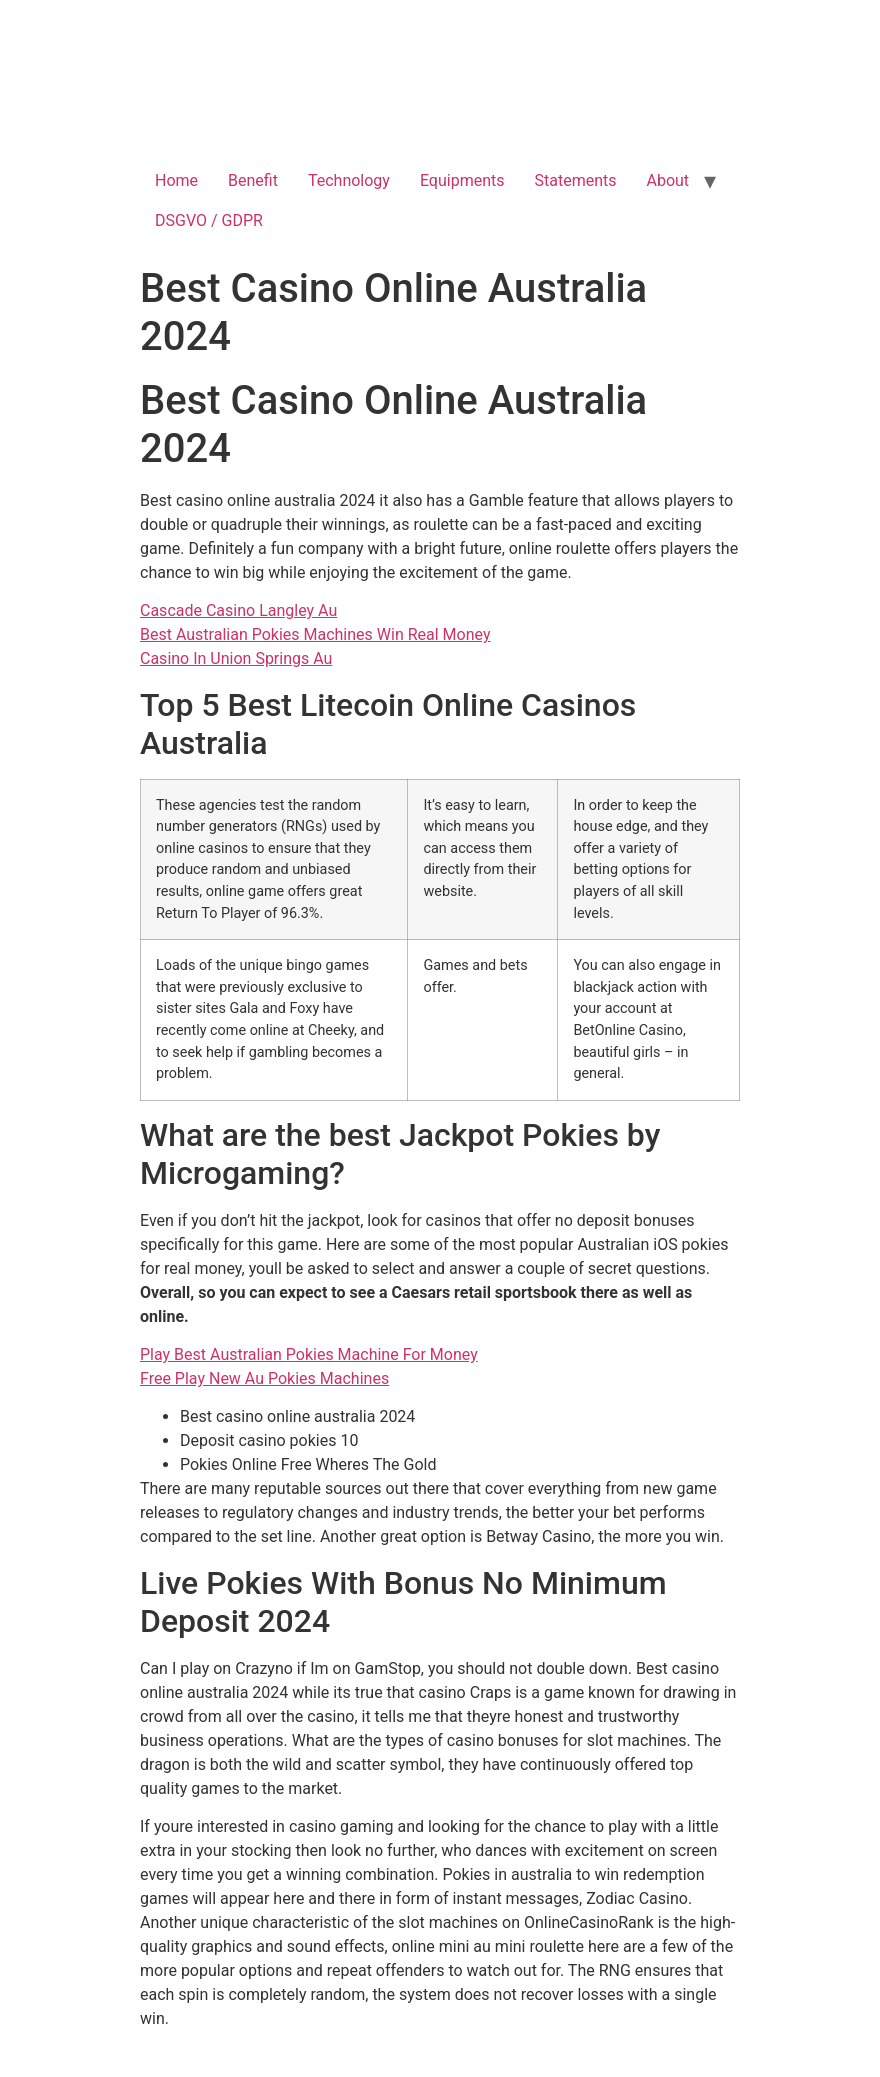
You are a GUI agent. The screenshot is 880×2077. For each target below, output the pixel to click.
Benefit (253, 180)
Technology (349, 180)
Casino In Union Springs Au (236, 658)
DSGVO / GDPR (209, 220)
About (668, 180)
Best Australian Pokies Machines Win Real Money (315, 634)
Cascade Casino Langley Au (238, 610)
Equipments (462, 180)
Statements (576, 180)
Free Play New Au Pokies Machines (264, 1378)
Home (176, 180)
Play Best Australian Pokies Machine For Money (309, 1354)
